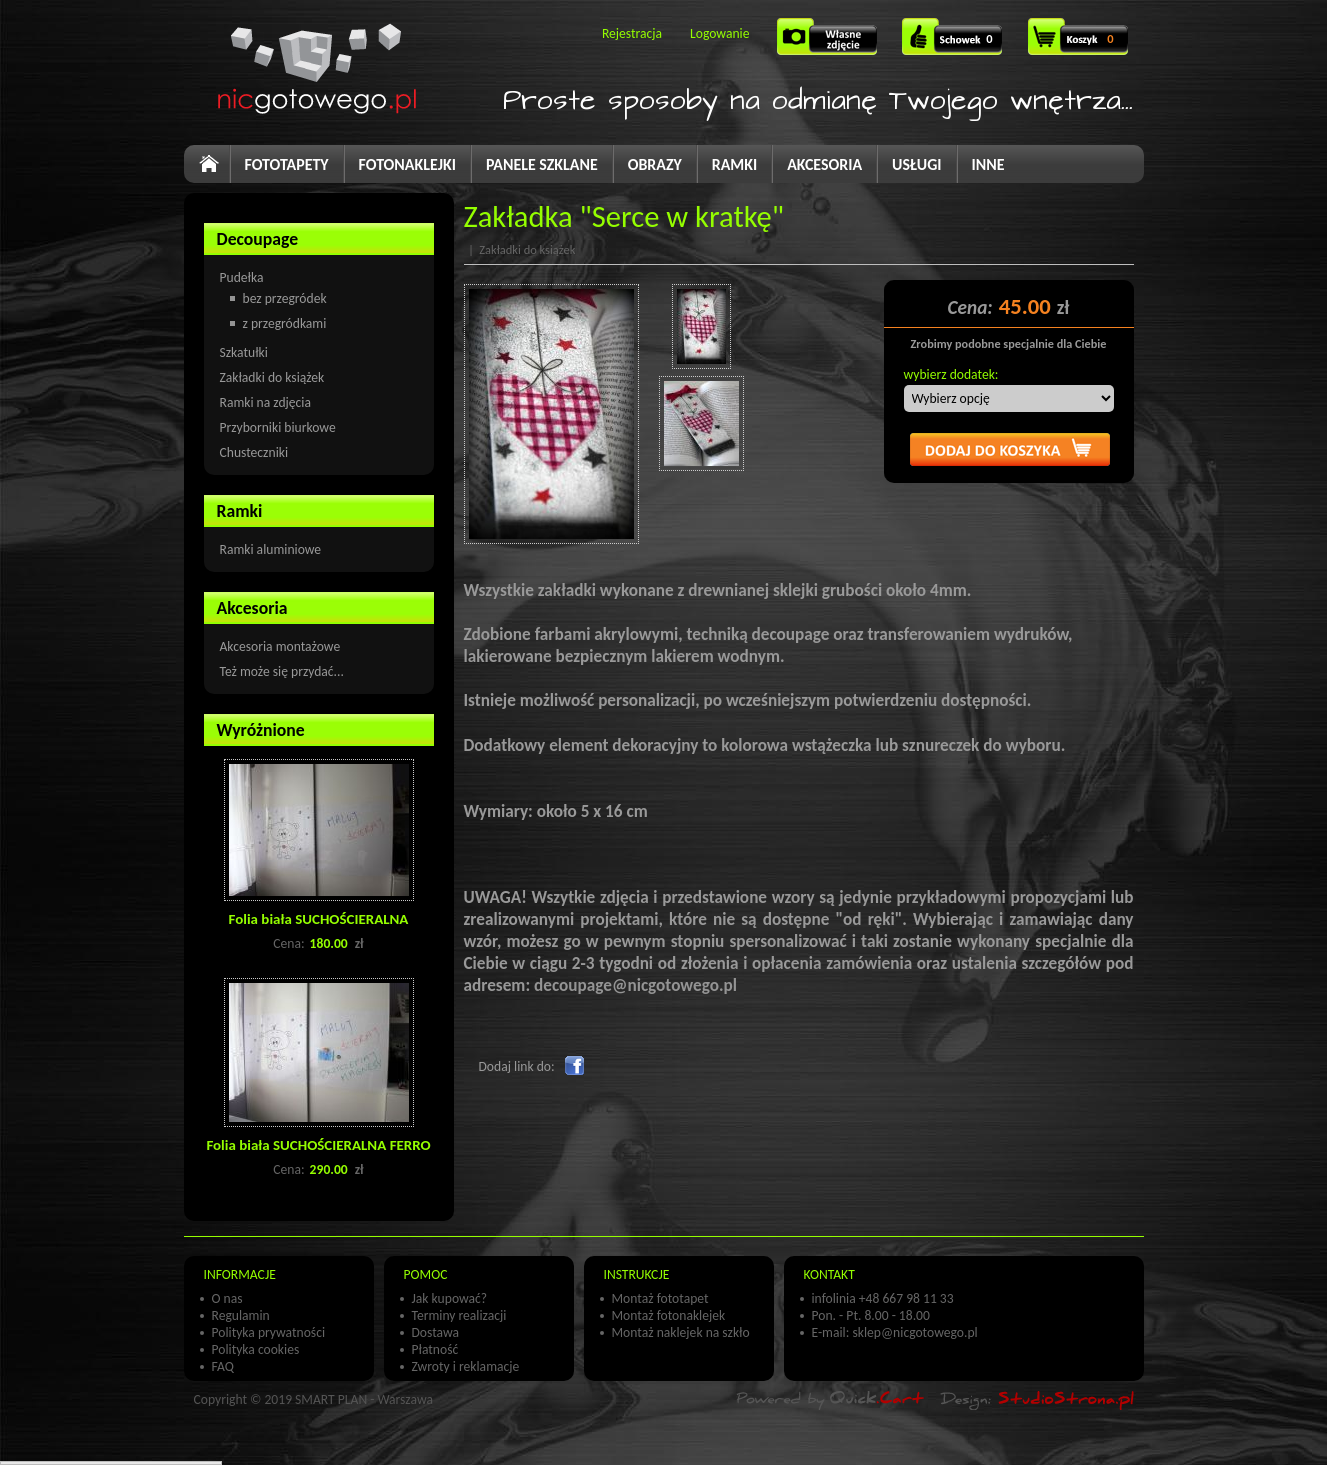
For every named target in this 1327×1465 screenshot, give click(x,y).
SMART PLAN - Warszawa (364, 1399)
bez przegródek (285, 298)
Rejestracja (632, 33)
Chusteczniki (254, 452)
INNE (988, 164)
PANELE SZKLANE (542, 164)
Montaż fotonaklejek (669, 1315)
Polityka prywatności (269, 1332)
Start (218, 171)
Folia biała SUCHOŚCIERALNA (319, 919)
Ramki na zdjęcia (265, 402)
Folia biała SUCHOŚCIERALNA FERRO (318, 1145)
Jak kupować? (450, 1298)
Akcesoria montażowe (280, 646)
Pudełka (242, 277)
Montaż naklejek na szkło (681, 1332)
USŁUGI (917, 164)
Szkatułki (244, 352)
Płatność (435, 1349)
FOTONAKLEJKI (407, 164)
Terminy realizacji (459, 1315)
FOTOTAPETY (287, 164)
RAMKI (734, 164)
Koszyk (1080, 48)
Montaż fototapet (660, 1298)
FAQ (223, 1366)
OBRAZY (655, 164)
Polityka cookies (256, 1349)
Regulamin (241, 1315)
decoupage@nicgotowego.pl (635, 985)
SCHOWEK (953, 43)
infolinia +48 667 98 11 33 (883, 1298)
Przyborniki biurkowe (278, 427)
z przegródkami (285, 323)
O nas (227, 1298)
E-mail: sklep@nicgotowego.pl (895, 1332)
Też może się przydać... (282, 671)
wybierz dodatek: (951, 374)
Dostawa (436, 1332)
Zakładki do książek (272, 377)
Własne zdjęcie (829, 43)
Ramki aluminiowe (271, 549)
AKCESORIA (824, 164)
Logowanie (719, 33)
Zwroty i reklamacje (466, 1366)
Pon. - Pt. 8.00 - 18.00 (871, 1315)
